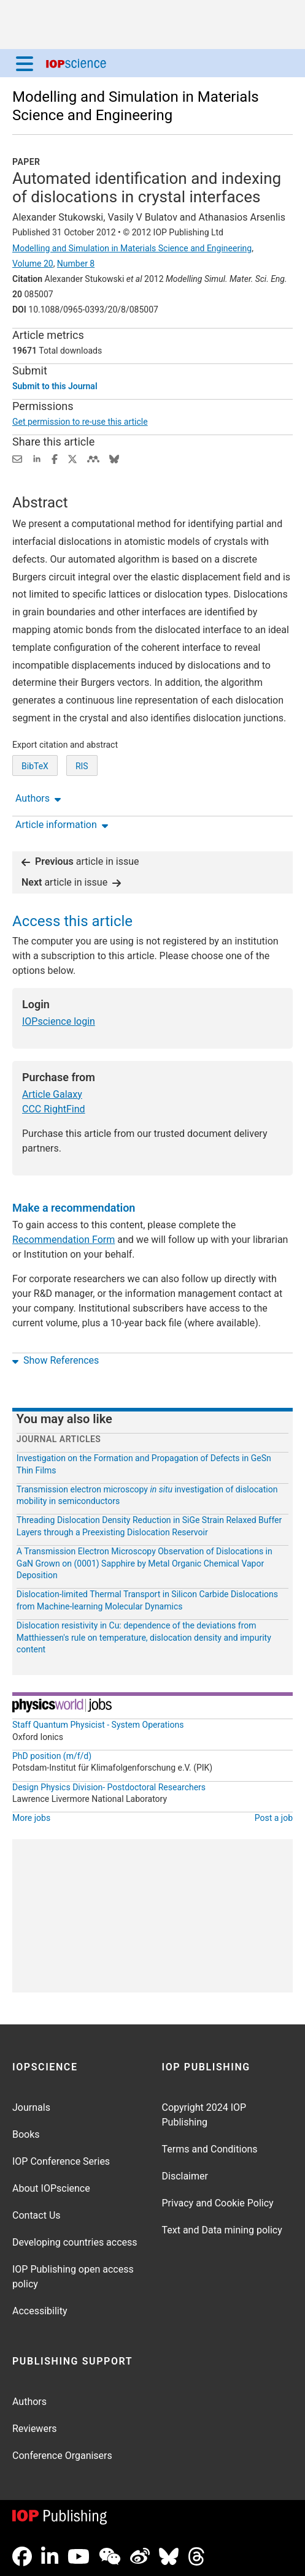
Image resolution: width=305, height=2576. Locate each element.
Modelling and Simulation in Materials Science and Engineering (132, 248)
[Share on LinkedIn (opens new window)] (37, 458)
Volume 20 (32, 263)
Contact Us (36, 2215)
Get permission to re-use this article (80, 422)
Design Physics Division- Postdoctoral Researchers (109, 1787)
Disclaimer (185, 2176)
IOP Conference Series (61, 2161)
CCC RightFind (53, 1109)
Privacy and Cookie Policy (218, 2203)
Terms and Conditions (210, 2149)
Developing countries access (74, 2242)
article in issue (80, 861)
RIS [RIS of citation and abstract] (81, 766)
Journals (31, 2107)
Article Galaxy (52, 1094)
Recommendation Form (63, 1239)
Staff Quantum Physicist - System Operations (97, 1725)
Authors (29, 2401)
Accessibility (40, 2311)
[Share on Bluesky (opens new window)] (114, 458)
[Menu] (24, 63)
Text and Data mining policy (222, 2230)
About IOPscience (51, 2188)
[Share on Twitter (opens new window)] (72, 458)
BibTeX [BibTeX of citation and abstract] (34, 766)
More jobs (31, 1818)
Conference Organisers (62, 2455)
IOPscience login (58, 1021)
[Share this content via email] (17, 458)
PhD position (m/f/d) (51, 1756)
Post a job (274, 1818)
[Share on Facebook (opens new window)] (55, 458)
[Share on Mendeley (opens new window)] (93, 458)
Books (26, 2134)
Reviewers (34, 2428)
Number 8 (76, 263)
